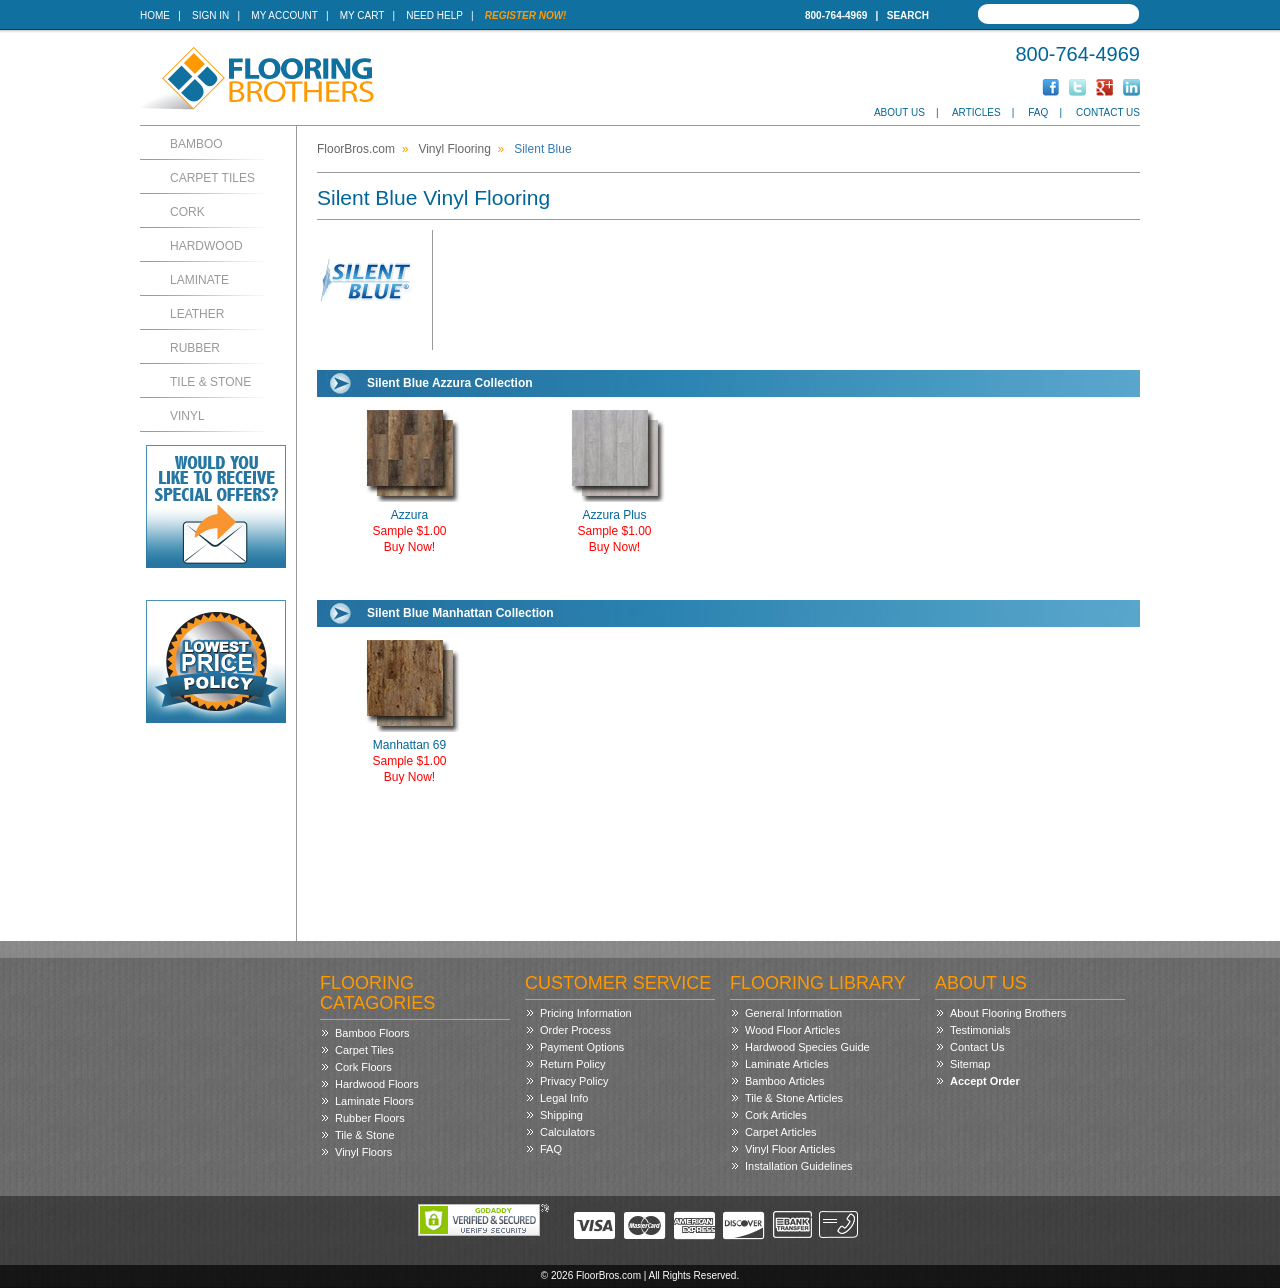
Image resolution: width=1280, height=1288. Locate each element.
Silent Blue (542, 149)
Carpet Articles (781, 1132)
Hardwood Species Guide (807, 1047)
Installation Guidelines (799, 1166)
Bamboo (196, 144)
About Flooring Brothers (1008, 1013)
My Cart (362, 15)
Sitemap (970, 1064)
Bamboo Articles (784, 1081)
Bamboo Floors (372, 1033)
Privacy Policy (574, 1081)
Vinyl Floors (363, 1152)
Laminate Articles (787, 1064)
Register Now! (526, 15)
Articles (976, 112)
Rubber (195, 348)
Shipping (561, 1115)
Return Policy (572, 1064)
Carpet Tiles (212, 178)
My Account (284, 15)
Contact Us (1108, 112)
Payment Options (582, 1047)
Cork (187, 212)
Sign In (210, 15)
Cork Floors (363, 1067)
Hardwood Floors (377, 1084)
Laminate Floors (374, 1101)
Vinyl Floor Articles (790, 1149)
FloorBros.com (356, 149)
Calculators (567, 1132)
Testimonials (980, 1030)
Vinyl (187, 416)
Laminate (199, 280)
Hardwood (206, 246)
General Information (793, 1013)
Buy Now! (409, 547)
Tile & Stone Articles (794, 1098)
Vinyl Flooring (454, 149)
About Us (899, 112)
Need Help (434, 15)
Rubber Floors (370, 1118)
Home (155, 15)
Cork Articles (776, 1115)
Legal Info (564, 1098)
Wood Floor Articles (792, 1030)
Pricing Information (586, 1013)
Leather (197, 314)
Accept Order (985, 1081)
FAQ (1038, 112)
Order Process (575, 1030)
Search (908, 15)
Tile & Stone (210, 382)
